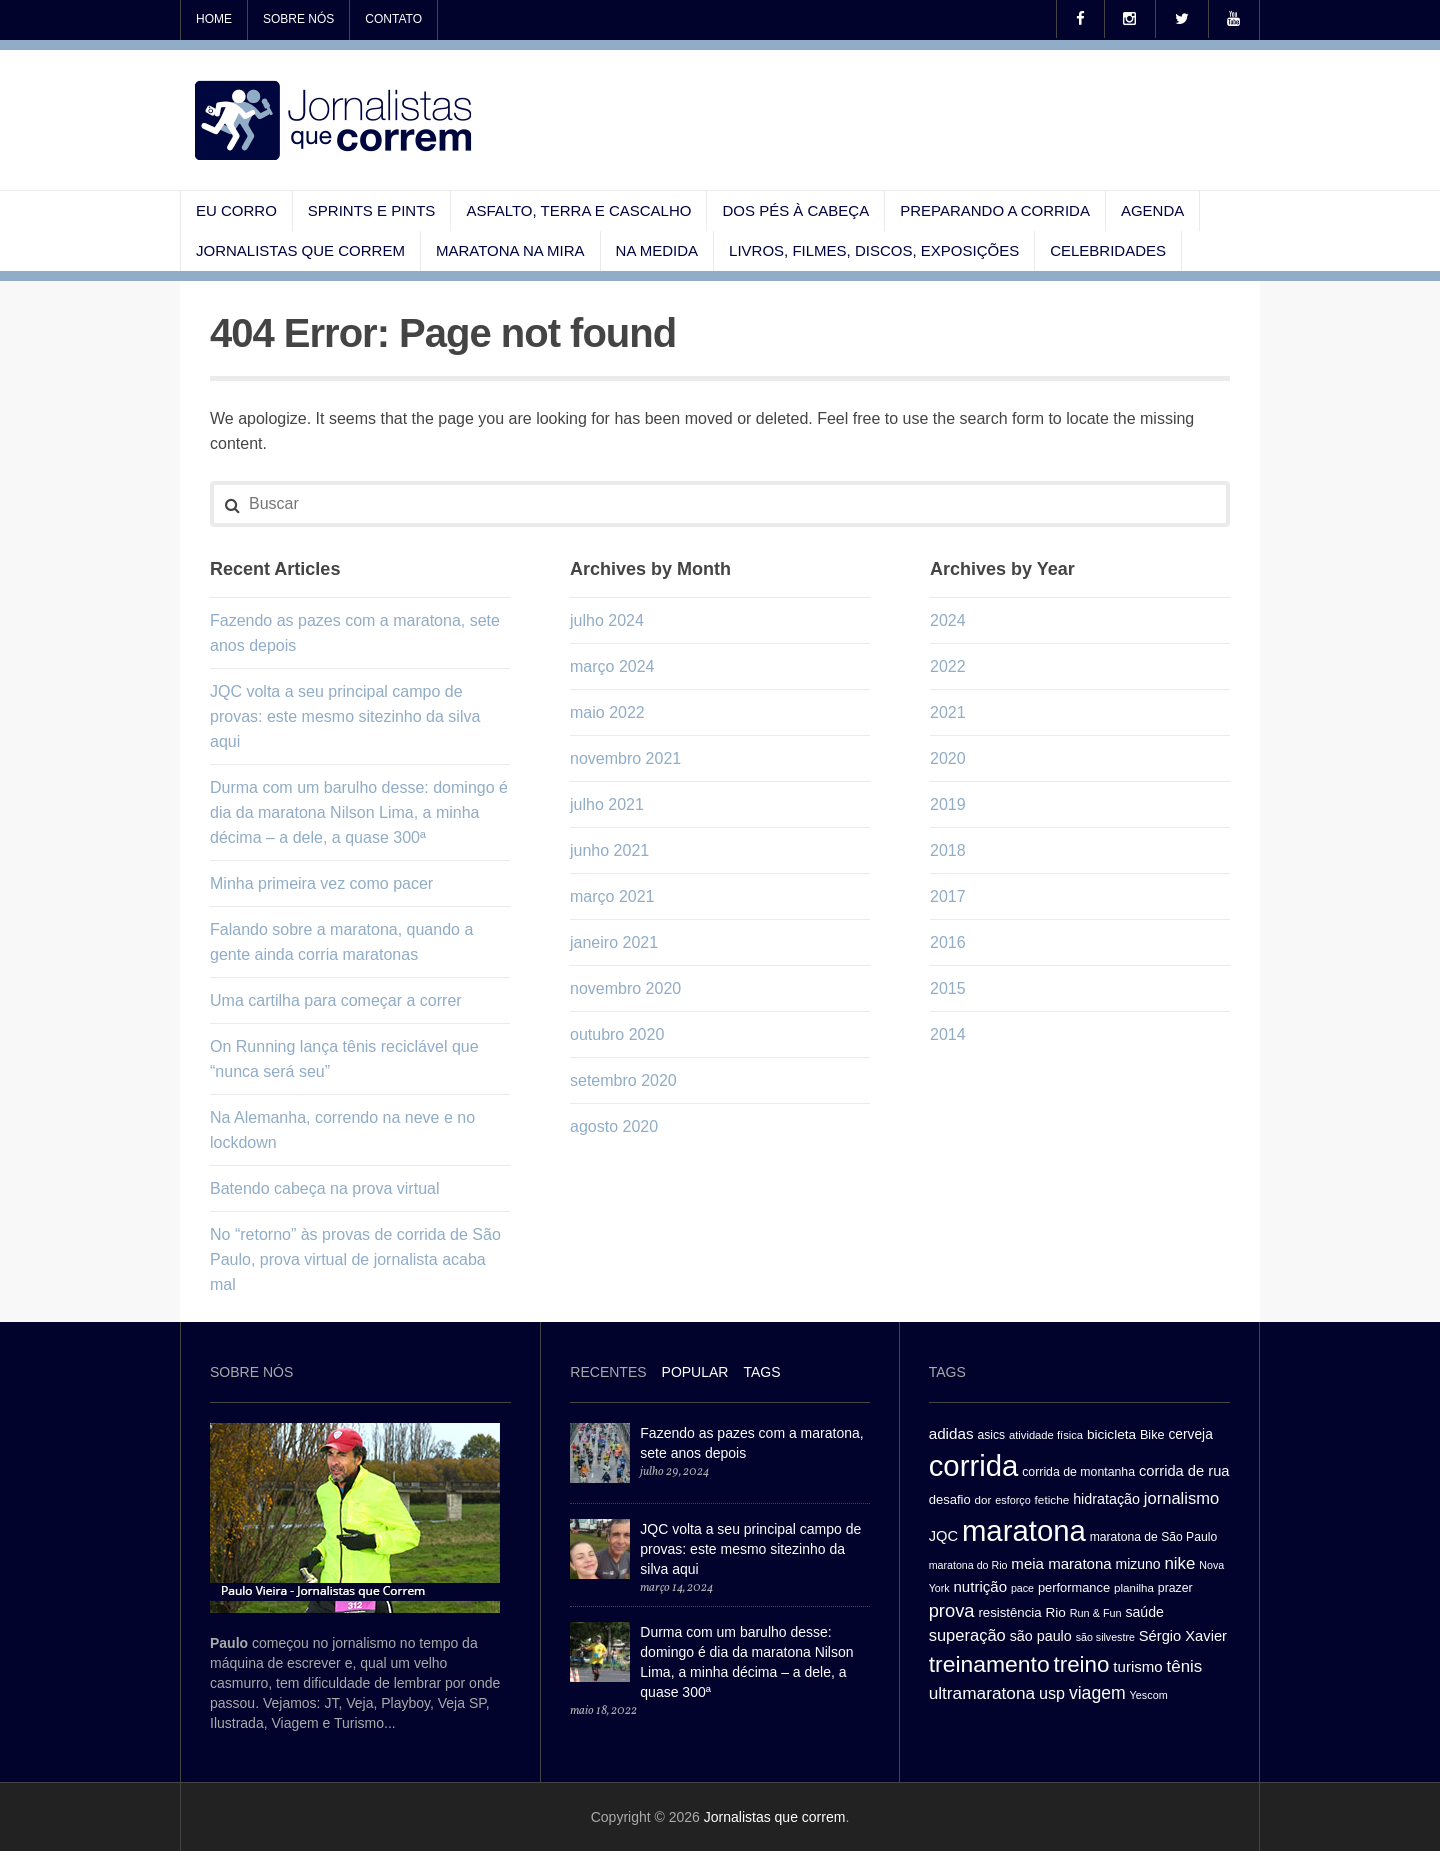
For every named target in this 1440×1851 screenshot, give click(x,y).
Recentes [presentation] (608, 1372)
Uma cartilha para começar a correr (336, 1000)
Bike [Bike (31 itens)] (1152, 1435)
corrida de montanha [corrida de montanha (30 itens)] (1078, 1472)
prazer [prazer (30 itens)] (1175, 1588)
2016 (948, 942)
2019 (948, 804)
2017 (948, 896)
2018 (948, 850)
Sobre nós (298, 19)
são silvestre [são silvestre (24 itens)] (1105, 1637)
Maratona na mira (510, 250)
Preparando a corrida (995, 210)
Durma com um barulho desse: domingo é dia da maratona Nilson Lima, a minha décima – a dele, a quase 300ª (359, 812)
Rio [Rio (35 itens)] (1056, 1612)
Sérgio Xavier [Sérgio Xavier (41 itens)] (1183, 1636)
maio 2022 (607, 712)
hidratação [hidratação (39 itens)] (1106, 1499)
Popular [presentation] (695, 1372)
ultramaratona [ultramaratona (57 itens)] (982, 1693)
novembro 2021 (625, 758)
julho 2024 (607, 620)
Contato (393, 19)
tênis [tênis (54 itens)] (1185, 1666)
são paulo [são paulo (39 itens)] (1041, 1636)
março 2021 (612, 896)
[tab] (608, 1374)
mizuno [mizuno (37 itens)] (1138, 1564)
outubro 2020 (617, 1034)
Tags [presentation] (761, 1372)
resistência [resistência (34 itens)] (1009, 1612)
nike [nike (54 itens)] (1179, 1563)
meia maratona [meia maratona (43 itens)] (1061, 1563)
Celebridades (1108, 250)
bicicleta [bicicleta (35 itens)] (1111, 1434)
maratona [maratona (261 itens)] (1024, 1530)
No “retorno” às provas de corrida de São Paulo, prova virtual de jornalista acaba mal (355, 1259)
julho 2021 (607, 804)
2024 (948, 620)
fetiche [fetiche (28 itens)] (1052, 1499)
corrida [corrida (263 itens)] (974, 1465)
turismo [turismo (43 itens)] (1137, 1666)
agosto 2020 (614, 1126)
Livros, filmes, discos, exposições (874, 250)
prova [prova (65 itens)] (952, 1610)
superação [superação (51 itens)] (967, 1635)
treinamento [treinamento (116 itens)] (989, 1664)
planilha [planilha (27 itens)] (1134, 1588)
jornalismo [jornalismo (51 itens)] (1181, 1498)
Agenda (1152, 210)
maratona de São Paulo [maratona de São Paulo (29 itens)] (1153, 1537)
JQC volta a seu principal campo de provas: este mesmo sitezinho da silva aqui (345, 716)
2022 (948, 666)
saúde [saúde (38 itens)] (1144, 1612)
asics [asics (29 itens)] (991, 1435)
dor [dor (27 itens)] (983, 1500)
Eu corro (236, 210)
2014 (948, 1034)
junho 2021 (609, 850)
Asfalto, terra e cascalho (578, 210)
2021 (948, 712)
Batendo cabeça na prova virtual (324, 1188)
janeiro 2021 (614, 942)
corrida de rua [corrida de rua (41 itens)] (1184, 1471)
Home (214, 19)
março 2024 (612, 666)
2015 (948, 988)
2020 (948, 758)
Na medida (657, 250)
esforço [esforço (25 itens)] (1013, 1500)
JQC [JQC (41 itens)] (943, 1536)
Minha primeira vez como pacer (321, 883)
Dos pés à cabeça (795, 210)
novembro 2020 (625, 988)
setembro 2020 (623, 1080)
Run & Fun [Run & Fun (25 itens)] (1096, 1613)
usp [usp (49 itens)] (1052, 1693)
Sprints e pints (372, 210)
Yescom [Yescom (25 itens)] (1149, 1695)
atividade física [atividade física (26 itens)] (1046, 1435)
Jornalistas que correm (300, 250)
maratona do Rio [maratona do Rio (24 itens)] (968, 1565)
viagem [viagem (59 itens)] (1097, 1693)
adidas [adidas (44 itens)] (951, 1433)
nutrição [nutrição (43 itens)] (980, 1586)
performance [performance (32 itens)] (1074, 1587)
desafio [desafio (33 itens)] (950, 1499)
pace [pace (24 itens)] (1022, 1588)
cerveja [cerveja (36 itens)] (1190, 1434)
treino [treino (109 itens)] (1082, 1664)
